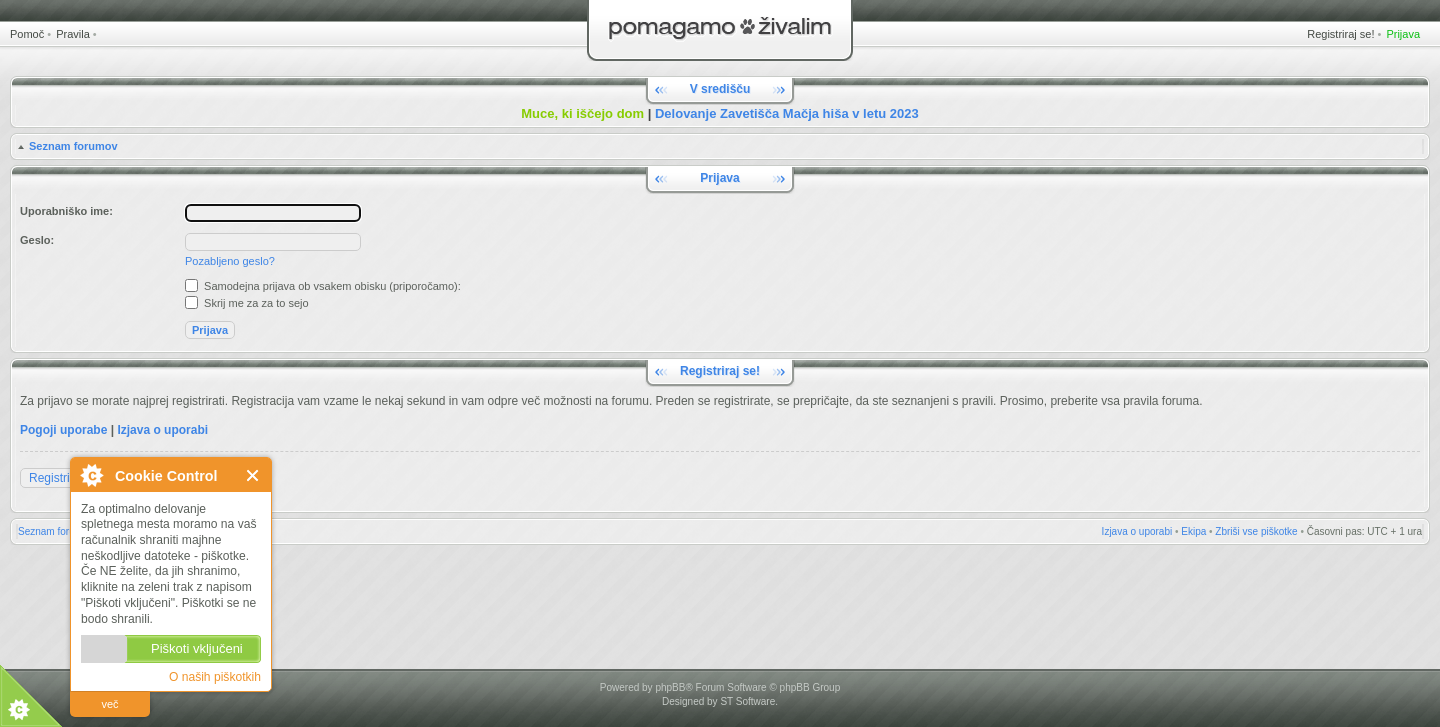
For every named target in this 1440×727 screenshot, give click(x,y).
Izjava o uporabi (162, 430)
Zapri (253, 475)
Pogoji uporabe (63, 430)
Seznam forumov (73, 146)
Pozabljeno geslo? (230, 261)
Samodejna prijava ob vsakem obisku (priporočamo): (323, 286)
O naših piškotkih (215, 677)
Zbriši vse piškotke (1256, 531)
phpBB (670, 687)
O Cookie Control (91, 475)
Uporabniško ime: (66, 211)
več (109, 704)
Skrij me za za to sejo (247, 303)
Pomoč (27, 34)
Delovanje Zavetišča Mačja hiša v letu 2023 (787, 113)
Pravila (73, 34)
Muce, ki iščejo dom (582, 113)
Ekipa (1193, 531)
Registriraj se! (1340, 34)
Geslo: (37, 240)
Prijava (1403, 34)
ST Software (747, 701)
